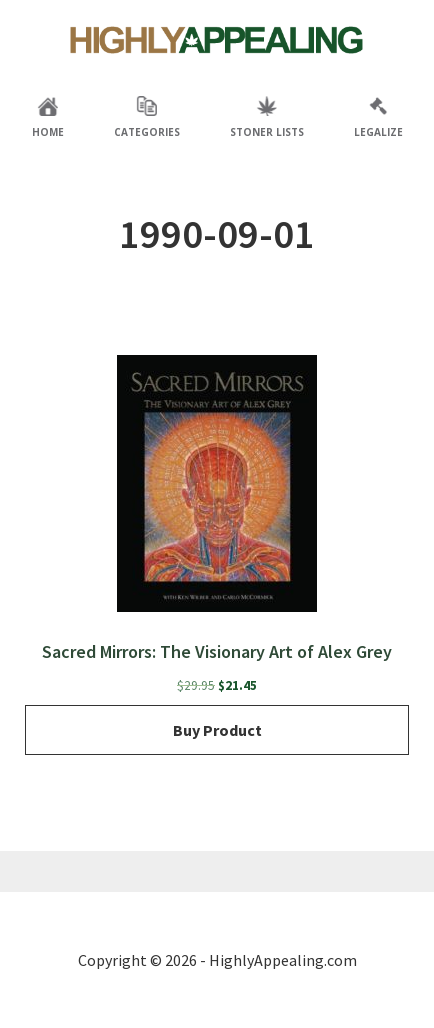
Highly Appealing (217, 40)
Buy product (217, 730)
